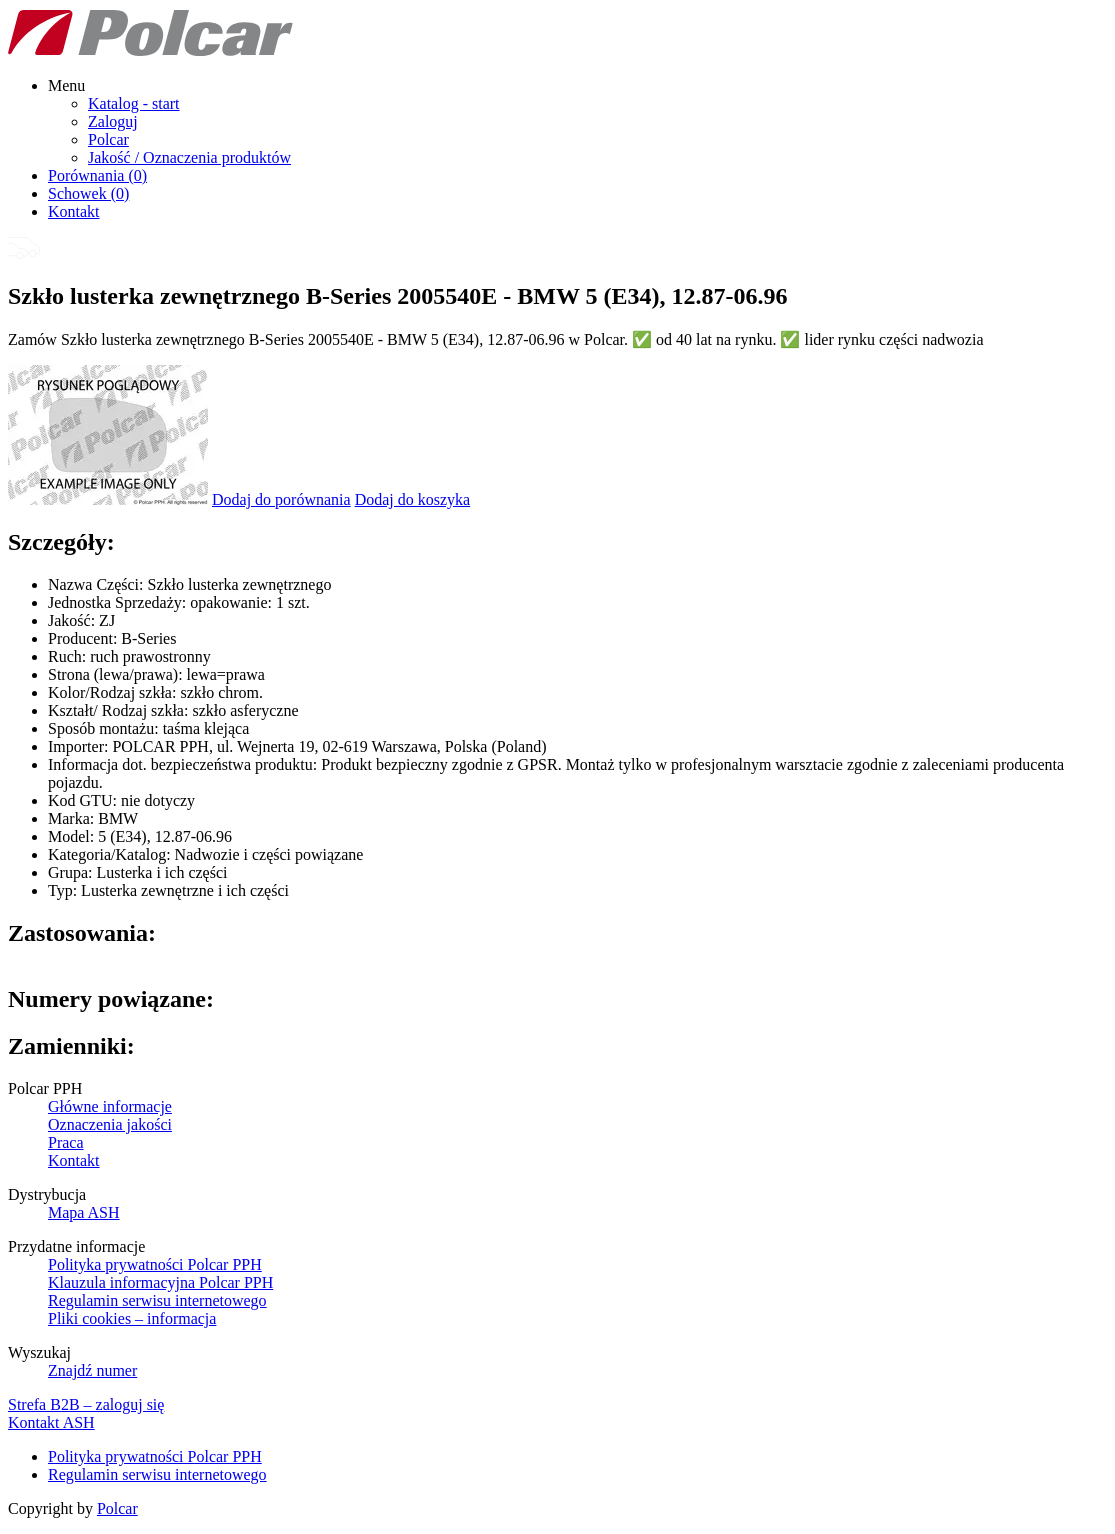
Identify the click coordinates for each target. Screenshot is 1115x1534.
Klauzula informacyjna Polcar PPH (160, 1282)
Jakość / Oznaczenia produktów (189, 157)
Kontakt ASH (51, 1422)
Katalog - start (134, 103)
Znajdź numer (92, 1370)
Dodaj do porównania (281, 499)
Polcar (108, 139)
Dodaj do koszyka (413, 499)
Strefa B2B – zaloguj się (86, 1404)
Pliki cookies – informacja (132, 1318)
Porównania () (97, 175)
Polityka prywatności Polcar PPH (155, 1264)
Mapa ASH (84, 1212)
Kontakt (74, 211)
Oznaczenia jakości (110, 1124)
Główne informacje (110, 1106)
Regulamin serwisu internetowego (157, 1300)
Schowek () (88, 193)
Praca (66, 1142)
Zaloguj (113, 121)
